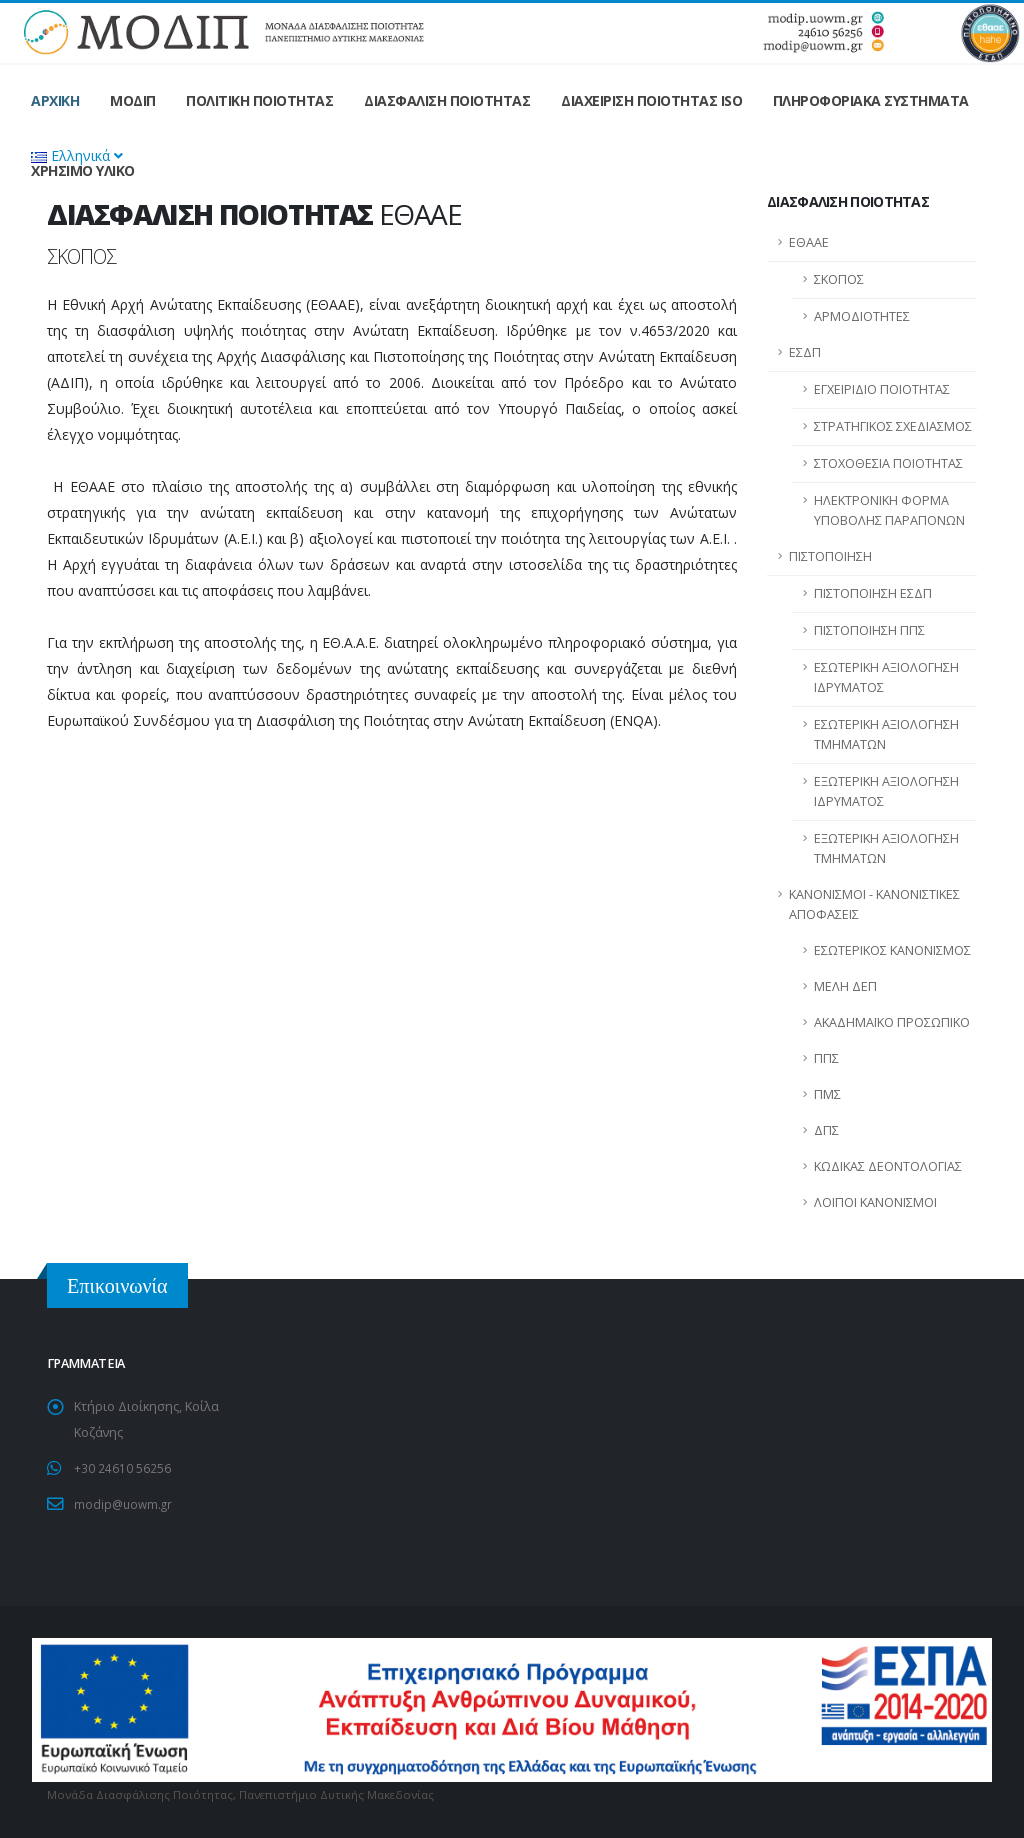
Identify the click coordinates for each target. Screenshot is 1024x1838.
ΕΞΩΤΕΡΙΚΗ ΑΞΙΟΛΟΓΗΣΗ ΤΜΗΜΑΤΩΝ (886, 848)
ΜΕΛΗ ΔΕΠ (845, 986)
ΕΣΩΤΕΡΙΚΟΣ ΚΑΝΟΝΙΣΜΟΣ (892, 950)
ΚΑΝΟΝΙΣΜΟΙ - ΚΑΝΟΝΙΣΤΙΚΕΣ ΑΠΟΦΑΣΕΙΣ (874, 904)
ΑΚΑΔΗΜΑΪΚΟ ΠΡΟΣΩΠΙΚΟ (892, 1022)
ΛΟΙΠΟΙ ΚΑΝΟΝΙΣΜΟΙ (875, 1202)
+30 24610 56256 (122, 1467)
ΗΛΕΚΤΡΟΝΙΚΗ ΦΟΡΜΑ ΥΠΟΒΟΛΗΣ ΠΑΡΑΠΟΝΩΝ (889, 510)
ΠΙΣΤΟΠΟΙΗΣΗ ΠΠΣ (869, 630)
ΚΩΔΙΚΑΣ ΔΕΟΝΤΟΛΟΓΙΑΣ (888, 1166)
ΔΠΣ (826, 1130)
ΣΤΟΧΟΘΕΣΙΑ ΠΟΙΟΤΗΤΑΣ (888, 463)
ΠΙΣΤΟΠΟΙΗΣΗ (830, 556)
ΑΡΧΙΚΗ (55, 100)
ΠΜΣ (827, 1094)
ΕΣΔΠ (805, 352)
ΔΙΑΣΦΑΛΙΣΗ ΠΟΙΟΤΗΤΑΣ (447, 100)
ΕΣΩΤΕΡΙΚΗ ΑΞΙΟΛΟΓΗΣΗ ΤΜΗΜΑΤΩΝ (886, 734)
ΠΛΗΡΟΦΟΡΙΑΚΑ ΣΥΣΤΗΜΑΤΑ (871, 100)
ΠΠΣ (826, 1058)
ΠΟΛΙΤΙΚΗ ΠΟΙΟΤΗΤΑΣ (259, 100)
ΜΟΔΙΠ (133, 100)
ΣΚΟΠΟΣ (839, 279)
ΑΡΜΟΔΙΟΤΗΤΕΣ (862, 316)
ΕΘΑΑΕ (809, 242)
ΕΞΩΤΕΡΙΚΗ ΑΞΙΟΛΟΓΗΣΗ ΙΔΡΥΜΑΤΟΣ (886, 791)
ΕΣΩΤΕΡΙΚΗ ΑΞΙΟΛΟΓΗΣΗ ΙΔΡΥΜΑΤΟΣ (886, 677)
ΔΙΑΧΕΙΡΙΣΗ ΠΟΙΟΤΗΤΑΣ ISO (651, 100)
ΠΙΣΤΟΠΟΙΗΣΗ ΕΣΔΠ (873, 593)
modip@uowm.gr (125, 1502)
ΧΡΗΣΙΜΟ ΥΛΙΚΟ (83, 170)
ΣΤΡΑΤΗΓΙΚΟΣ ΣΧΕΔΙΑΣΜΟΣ (893, 426)
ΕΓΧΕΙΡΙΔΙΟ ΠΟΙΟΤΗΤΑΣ (882, 389)
